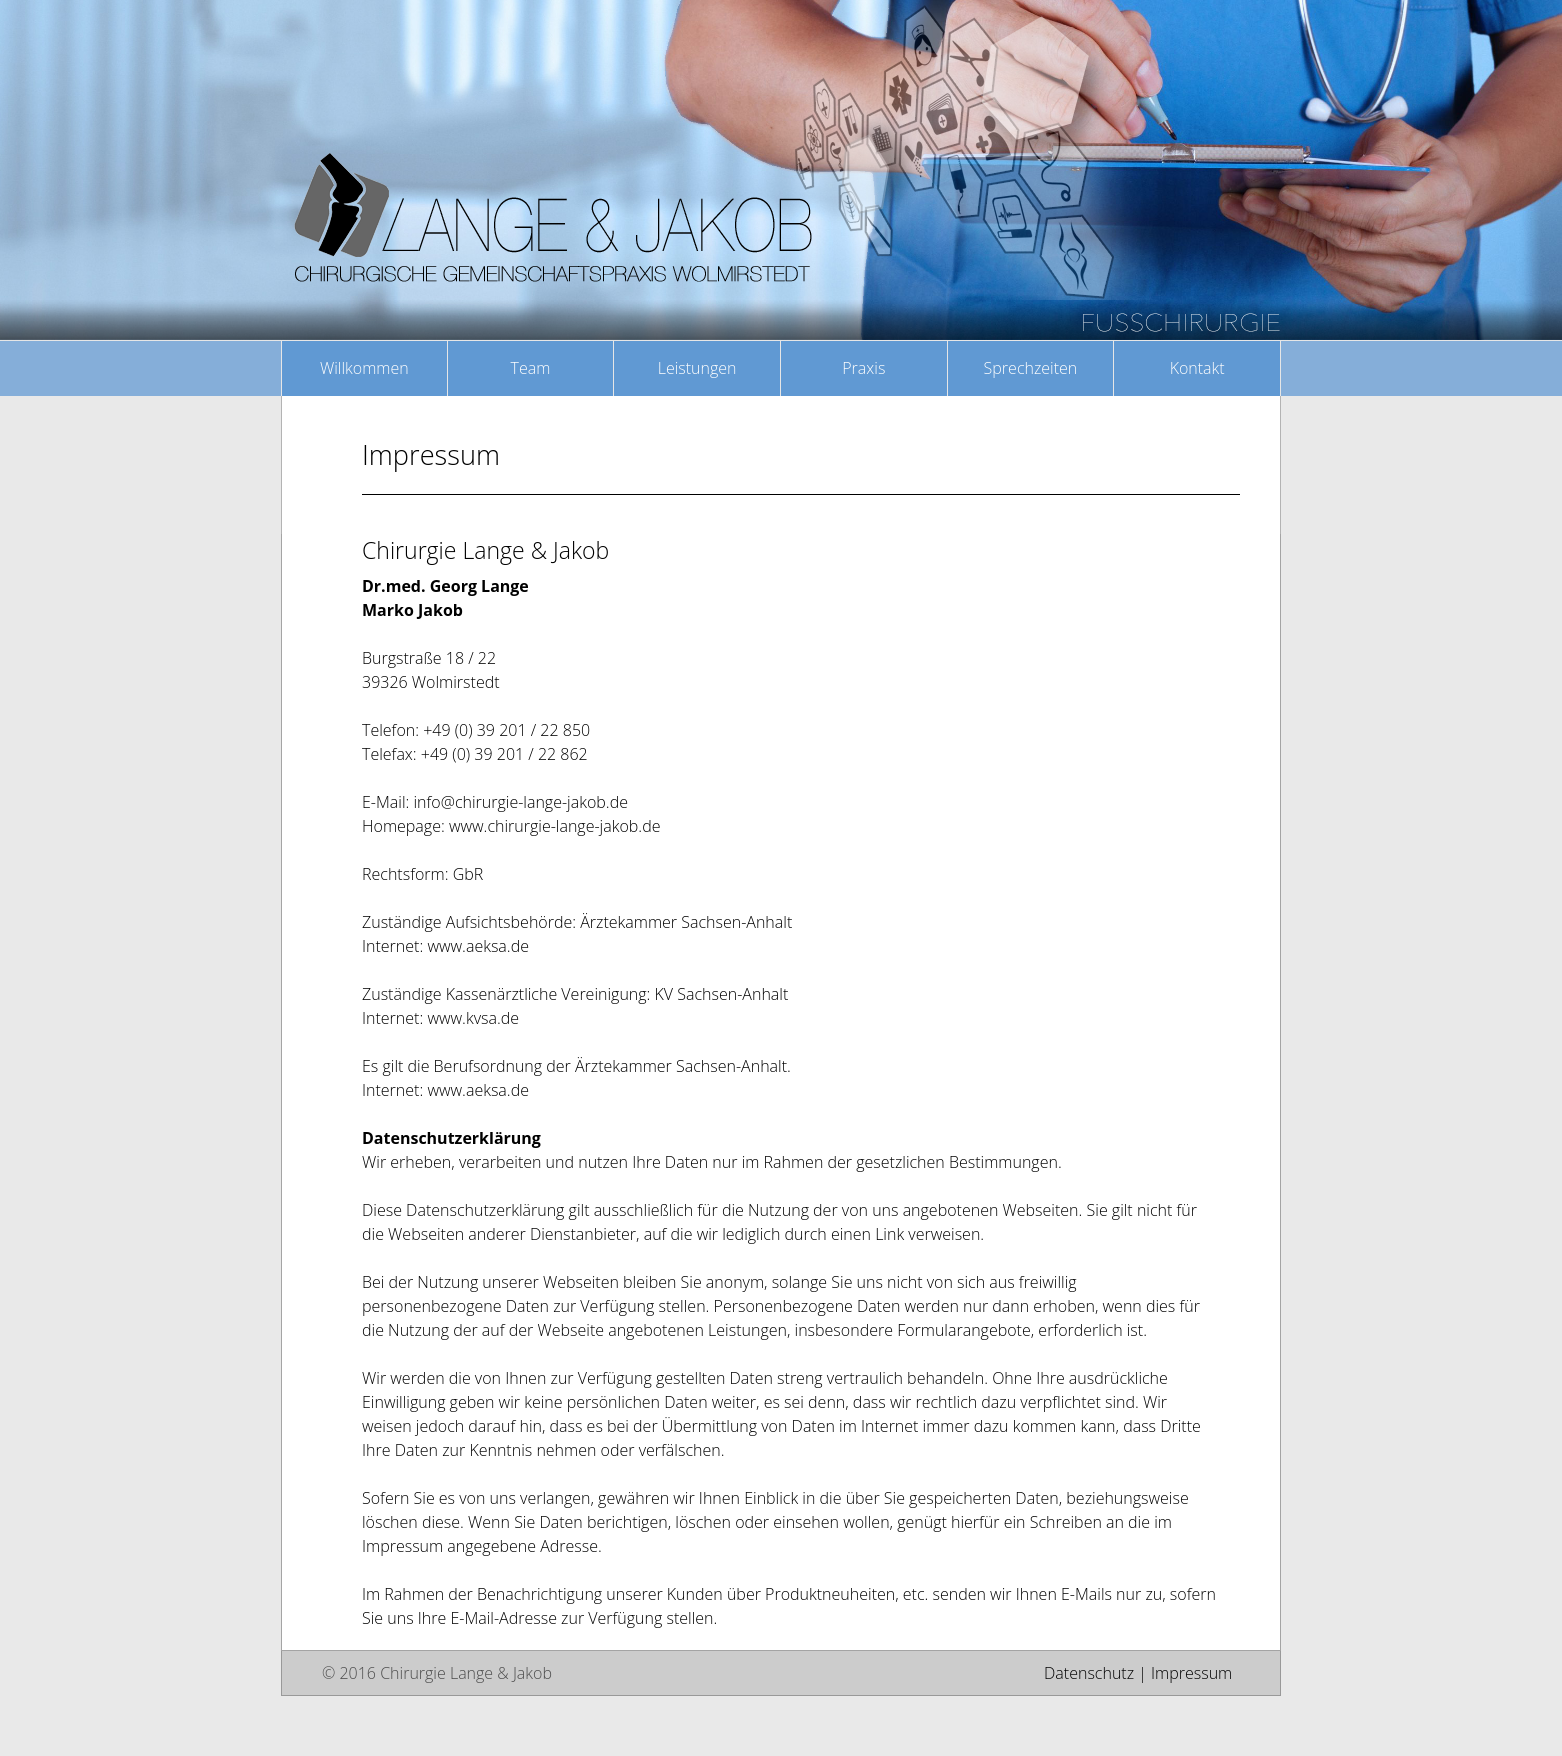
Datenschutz (1089, 1673)
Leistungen (697, 368)
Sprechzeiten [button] (1031, 368)
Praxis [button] (863, 368)
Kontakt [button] (1197, 368)
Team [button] (531, 368)
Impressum (1191, 1673)
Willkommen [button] (364, 368)
